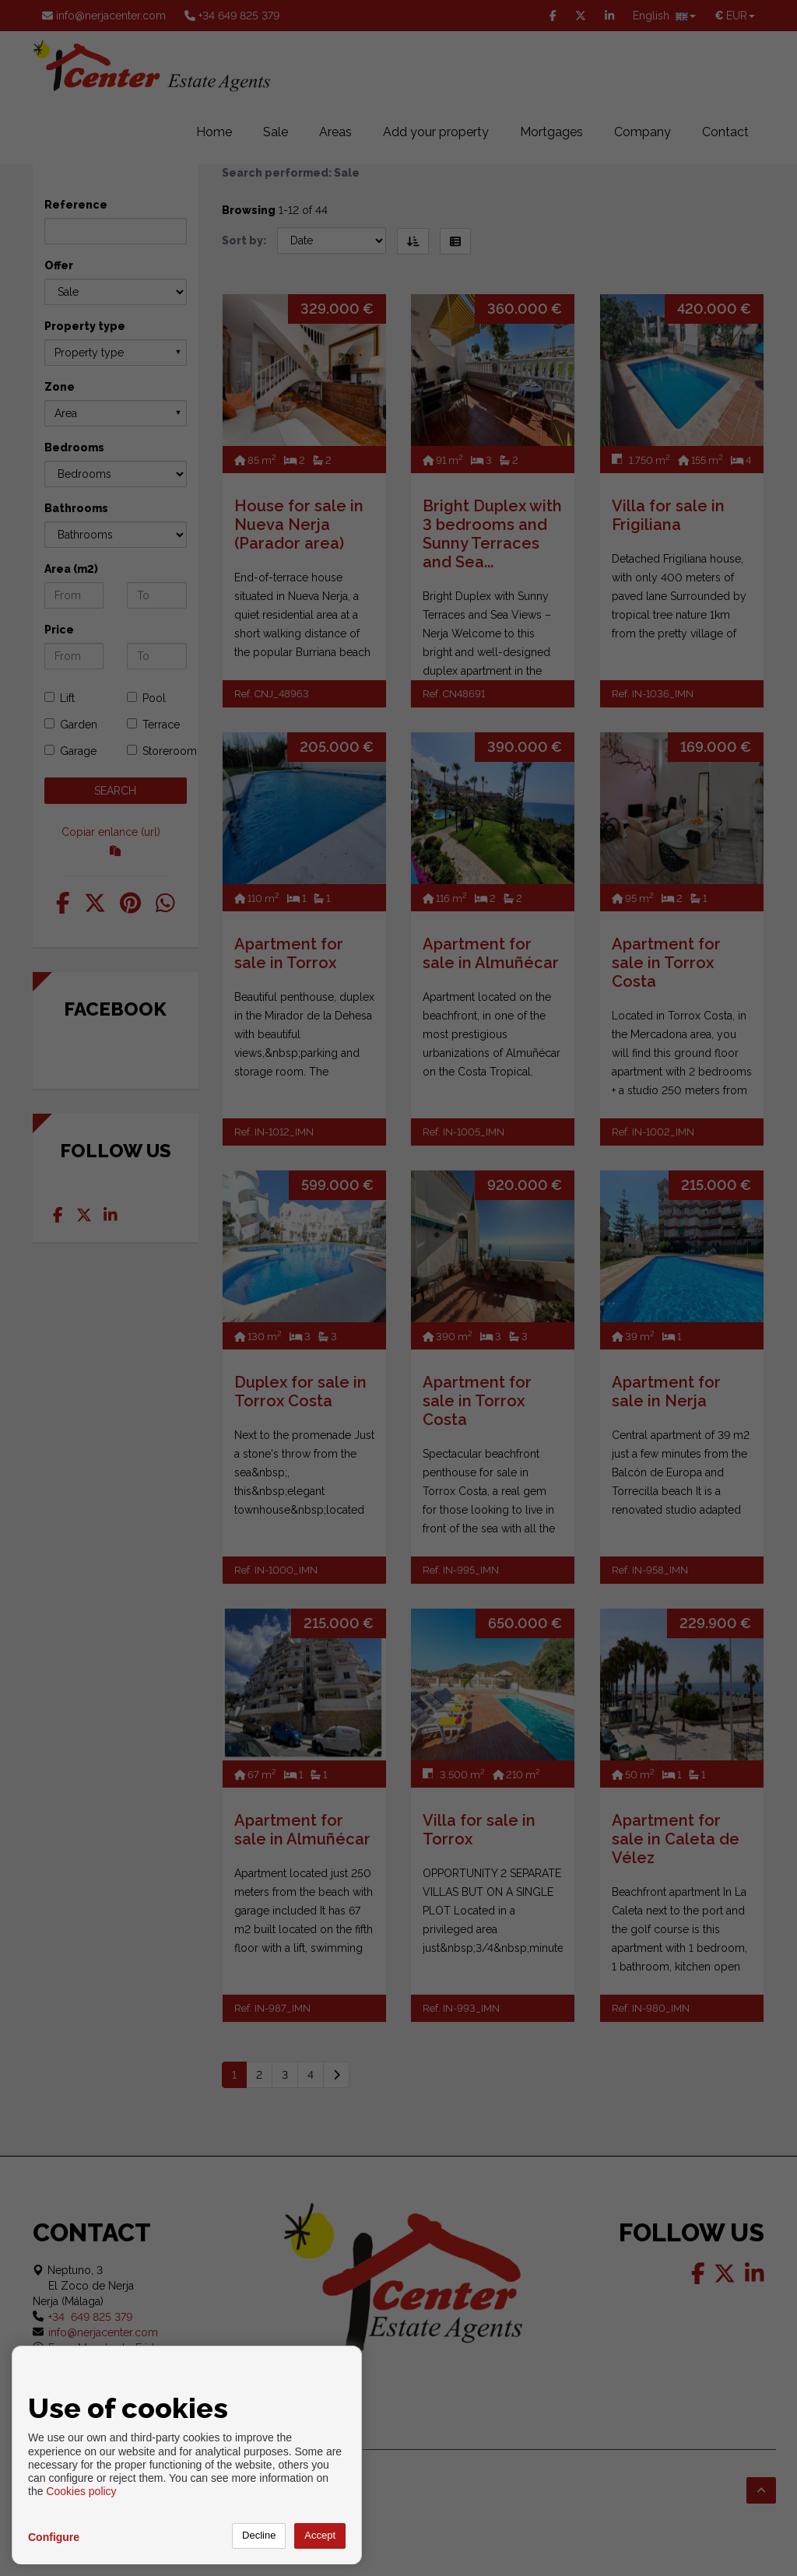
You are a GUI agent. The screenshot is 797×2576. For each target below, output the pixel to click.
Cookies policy (81, 2491)
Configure (53, 2537)
